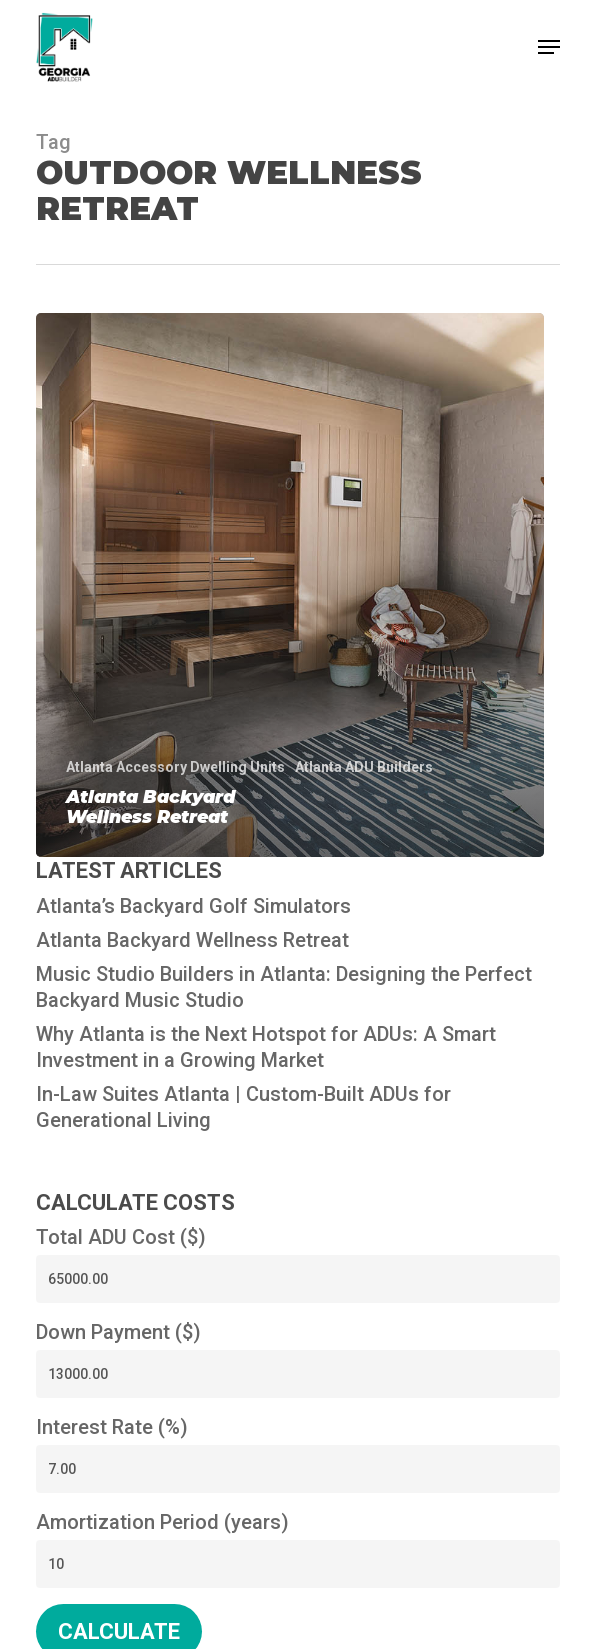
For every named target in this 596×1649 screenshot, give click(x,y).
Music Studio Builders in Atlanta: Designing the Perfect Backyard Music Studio (284, 987)
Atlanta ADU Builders (364, 767)
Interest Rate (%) (112, 1427)
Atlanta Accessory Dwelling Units (175, 767)
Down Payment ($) (118, 1332)
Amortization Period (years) (162, 1522)
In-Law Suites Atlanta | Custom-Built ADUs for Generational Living (243, 1107)
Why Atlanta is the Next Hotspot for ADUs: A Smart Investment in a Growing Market (266, 1047)
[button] (549, 47)
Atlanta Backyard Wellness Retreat (192, 940)
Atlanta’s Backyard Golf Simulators (193, 906)
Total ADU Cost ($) (121, 1237)
